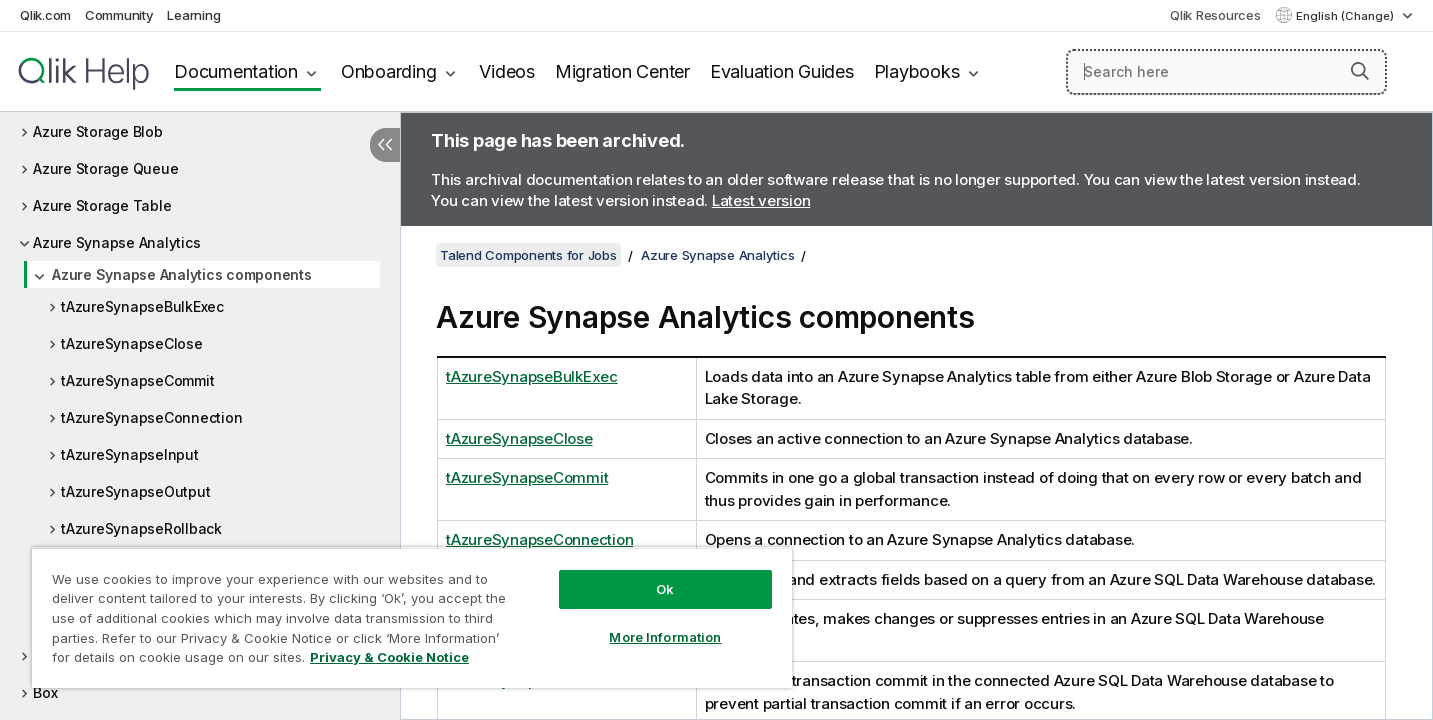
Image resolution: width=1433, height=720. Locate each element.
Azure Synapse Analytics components (182, 274)
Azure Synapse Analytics (116, 242)
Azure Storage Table (102, 205)
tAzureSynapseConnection (151, 417)
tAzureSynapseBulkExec (142, 306)
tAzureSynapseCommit (137, 380)
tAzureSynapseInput (130, 454)
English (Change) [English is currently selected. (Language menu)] (1346, 16)
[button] (1360, 71)
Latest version (761, 200)
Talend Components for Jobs (528, 255)
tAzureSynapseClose (132, 343)
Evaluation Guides (782, 71)
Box (45, 692)
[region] (412, 617)
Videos (507, 71)
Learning (193, 15)
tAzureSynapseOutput (135, 491)
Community (119, 15)
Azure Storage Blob (98, 131)
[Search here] (1226, 72)
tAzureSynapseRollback (141, 528)
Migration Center (622, 71)
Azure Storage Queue (105, 168)
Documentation (236, 71)
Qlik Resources (1215, 15)
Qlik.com (45, 15)
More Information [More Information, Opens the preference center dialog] (665, 637)
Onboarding (389, 71)
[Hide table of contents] (385, 145)
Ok (665, 589)
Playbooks (917, 71)
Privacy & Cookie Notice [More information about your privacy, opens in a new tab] (389, 657)
